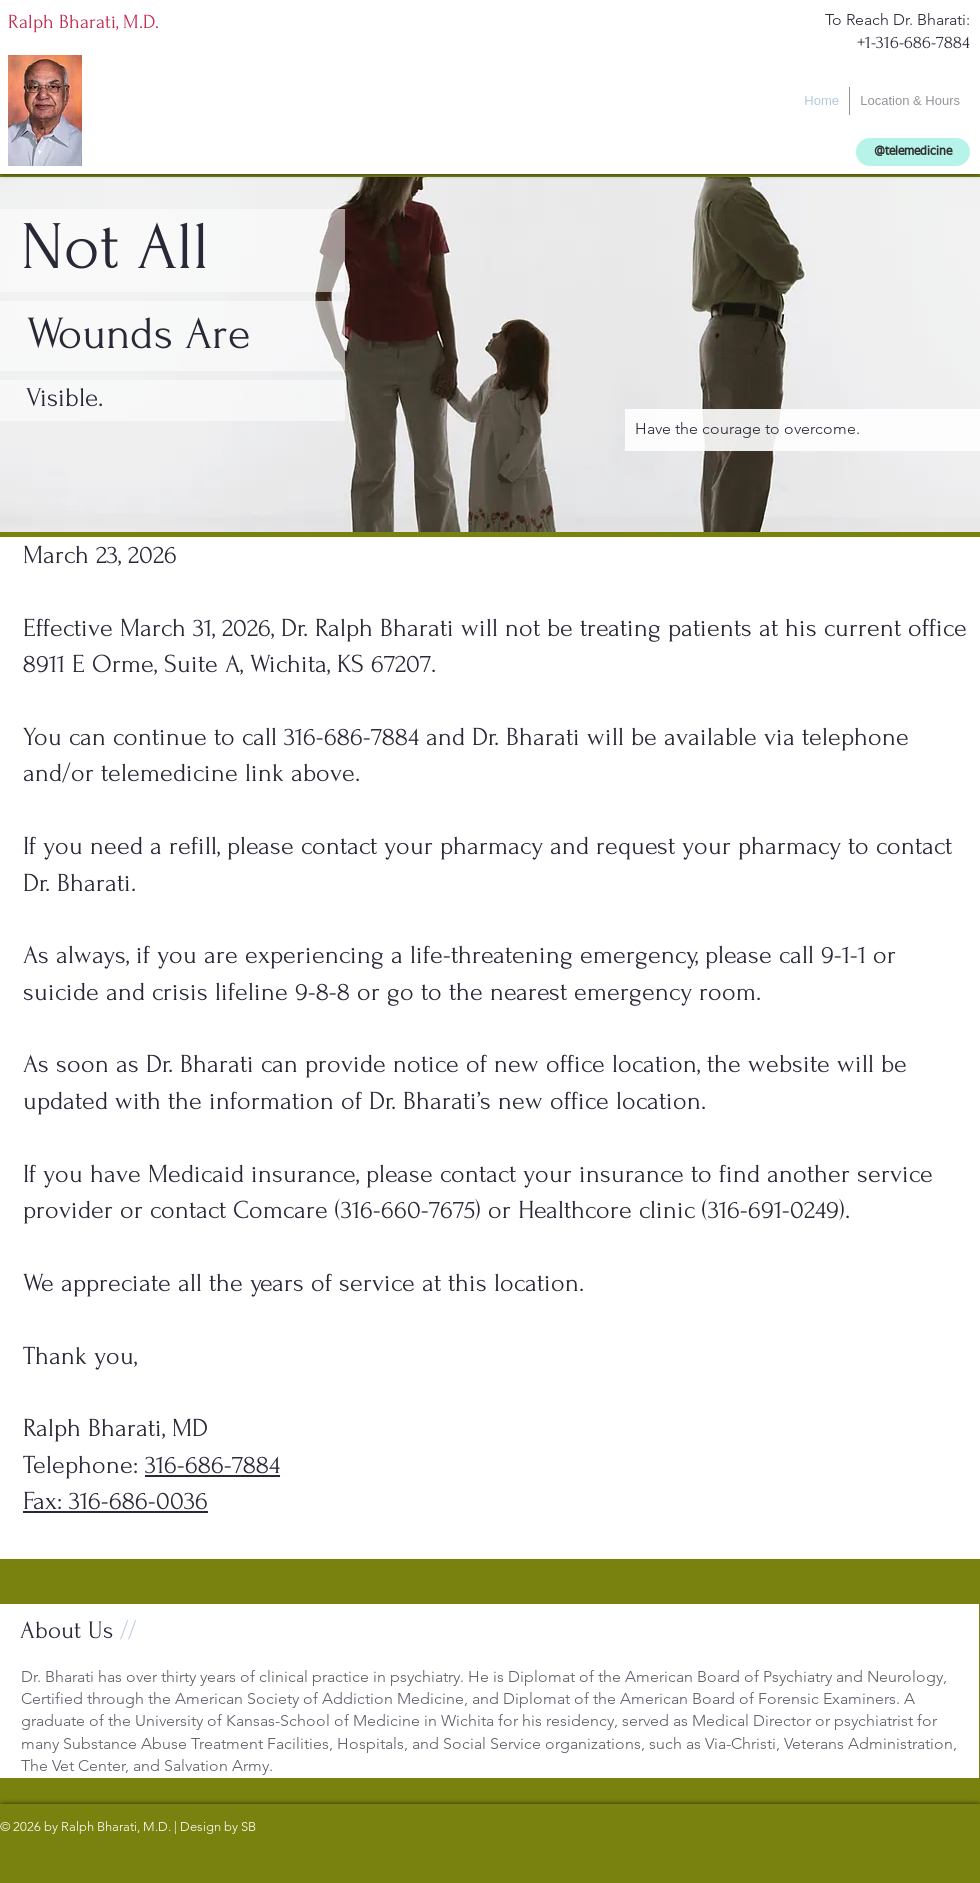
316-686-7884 (212, 1465)
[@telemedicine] (913, 152)
